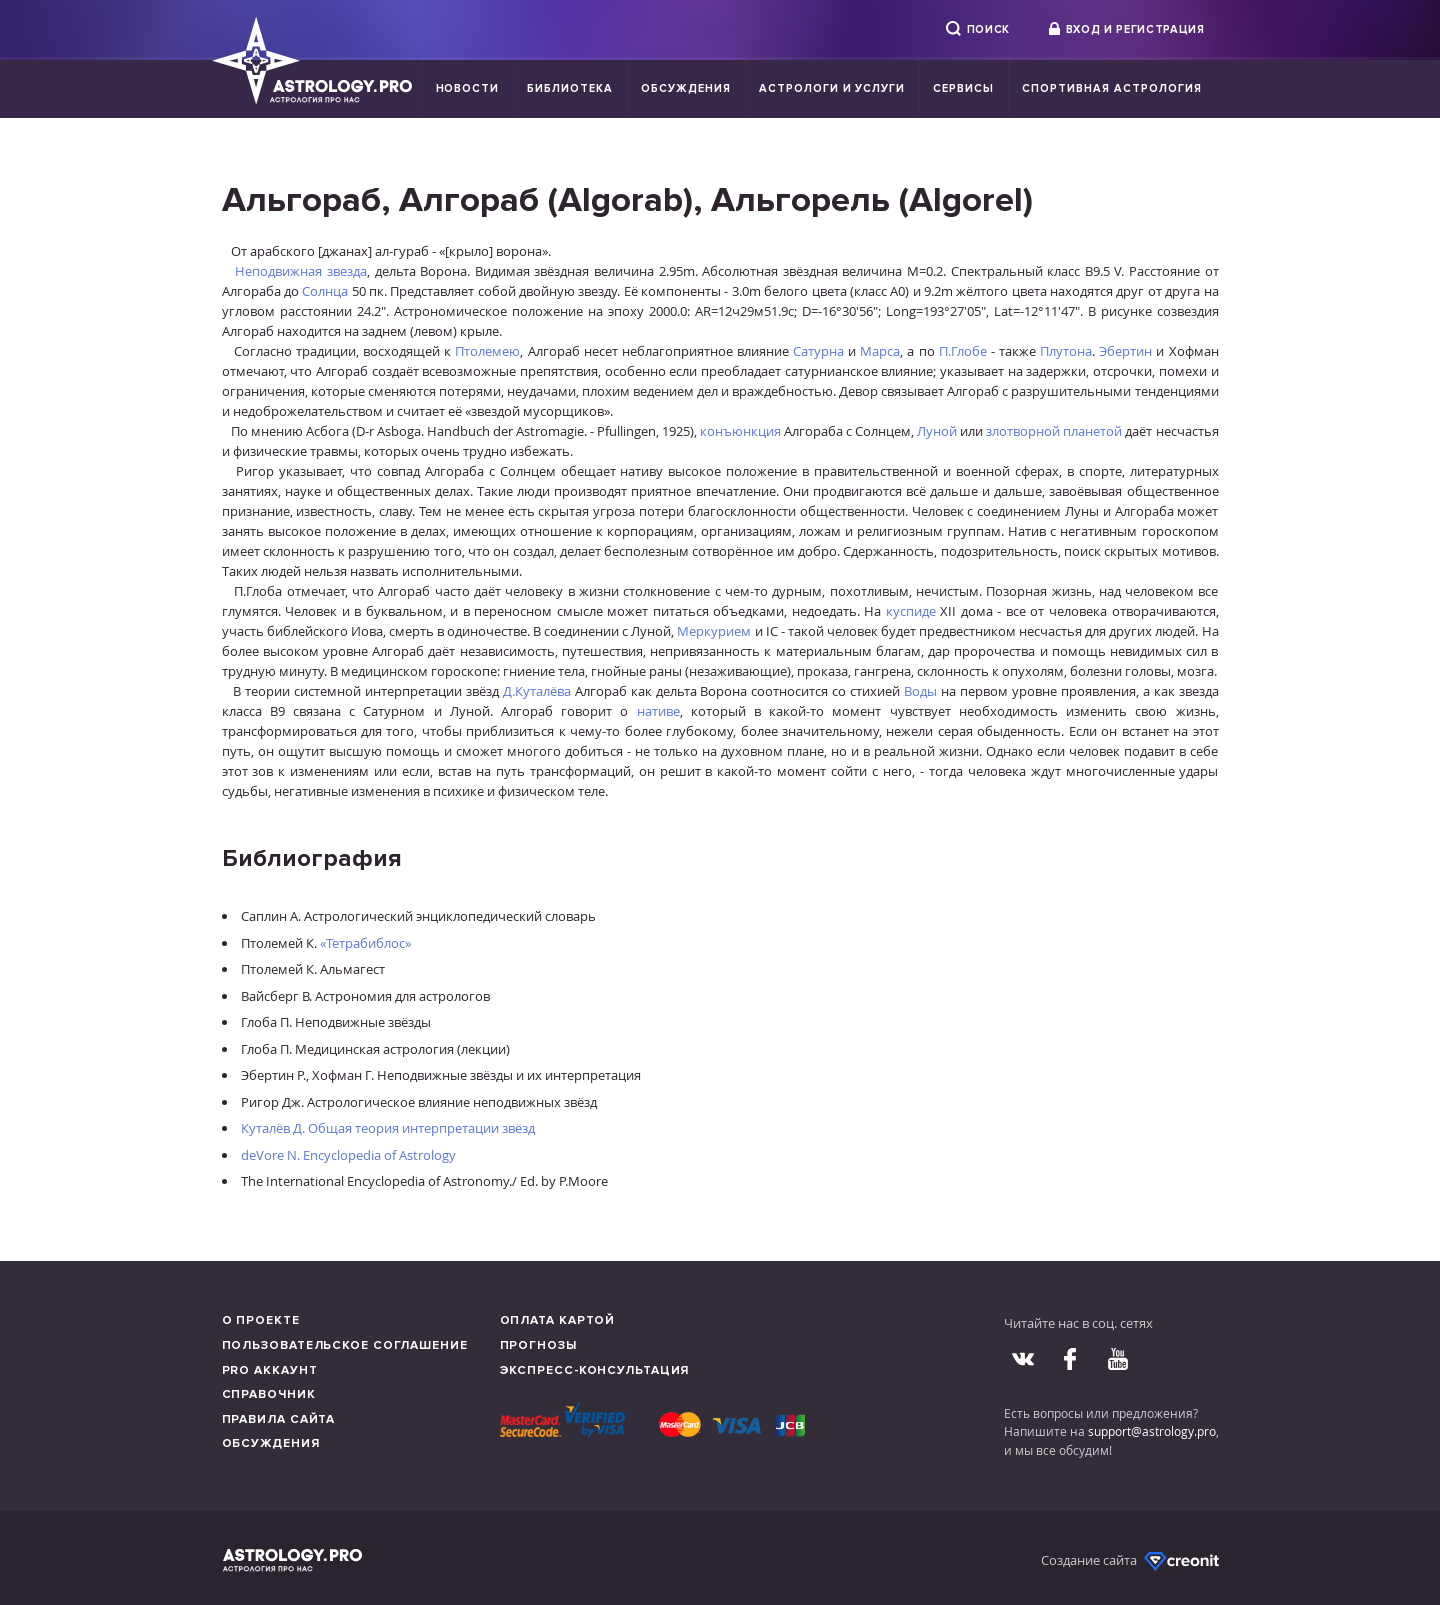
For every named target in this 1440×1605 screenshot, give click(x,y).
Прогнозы (538, 1345)
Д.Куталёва (537, 691)
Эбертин (1125, 351)
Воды (920, 691)
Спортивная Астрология (1111, 88)
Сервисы (963, 88)
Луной (937, 431)
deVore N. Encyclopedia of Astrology (348, 1155)
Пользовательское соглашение (345, 1345)
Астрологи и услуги (832, 88)
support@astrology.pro (1152, 1431)
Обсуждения (686, 88)
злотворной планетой (1054, 431)
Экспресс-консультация (595, 1370)
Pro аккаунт (270, 1370)
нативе (658, 711)
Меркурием (714, 631)
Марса (880, 351)
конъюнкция (740, 431)
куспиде (911, 611)
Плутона (1066, 351)
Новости (468, 88)
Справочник (269, 1394)
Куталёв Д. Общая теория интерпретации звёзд (388, 1128)
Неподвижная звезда (301, 271)
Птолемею (487, 351)
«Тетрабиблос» (365, 943)
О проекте (261, 1320)
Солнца (325, 291)
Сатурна (818, 351)
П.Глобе (963, 351)
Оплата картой (558, 1320)
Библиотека (570, 88)
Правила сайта (279, 1419)
